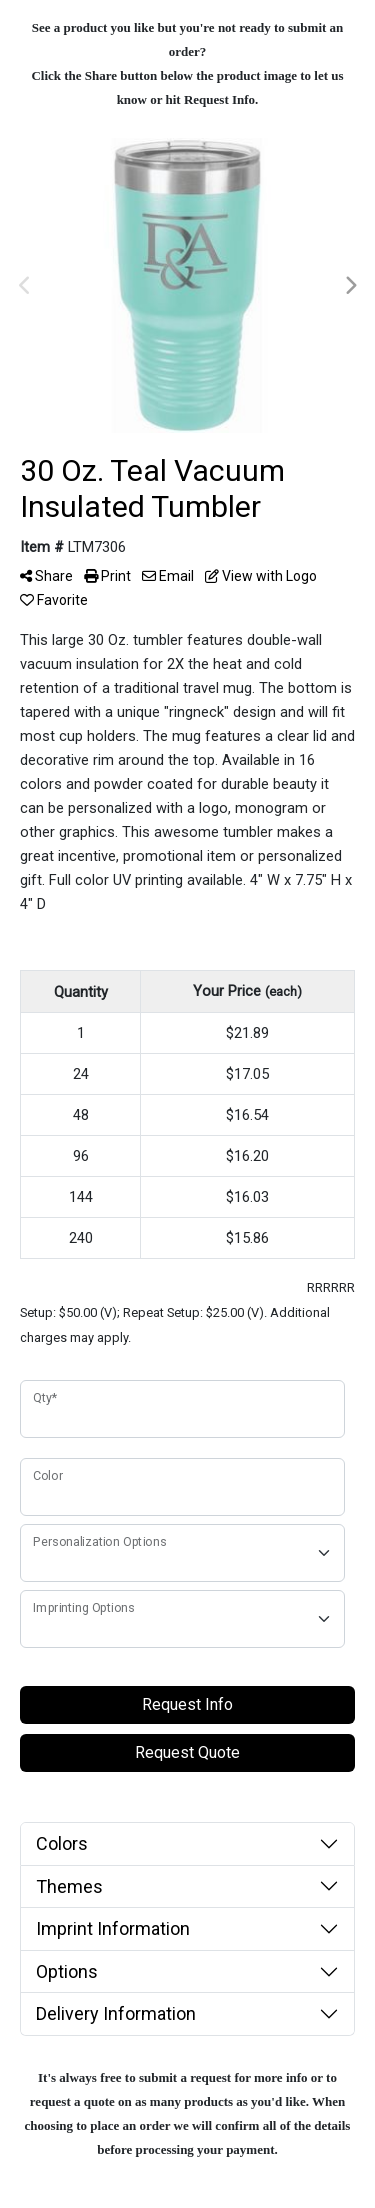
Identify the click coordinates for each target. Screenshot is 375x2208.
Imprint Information (113, 1928)
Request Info (187, 1704)
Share (46, 576)
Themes (69, 1886)
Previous (25, 286)
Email (168, 576)
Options (67, 1971)
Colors (62, 1843)
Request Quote (187, 1752)
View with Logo (261, 576)
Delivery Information (116, 2013)
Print (107, 576)
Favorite (54, 600)
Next (350, 286)
